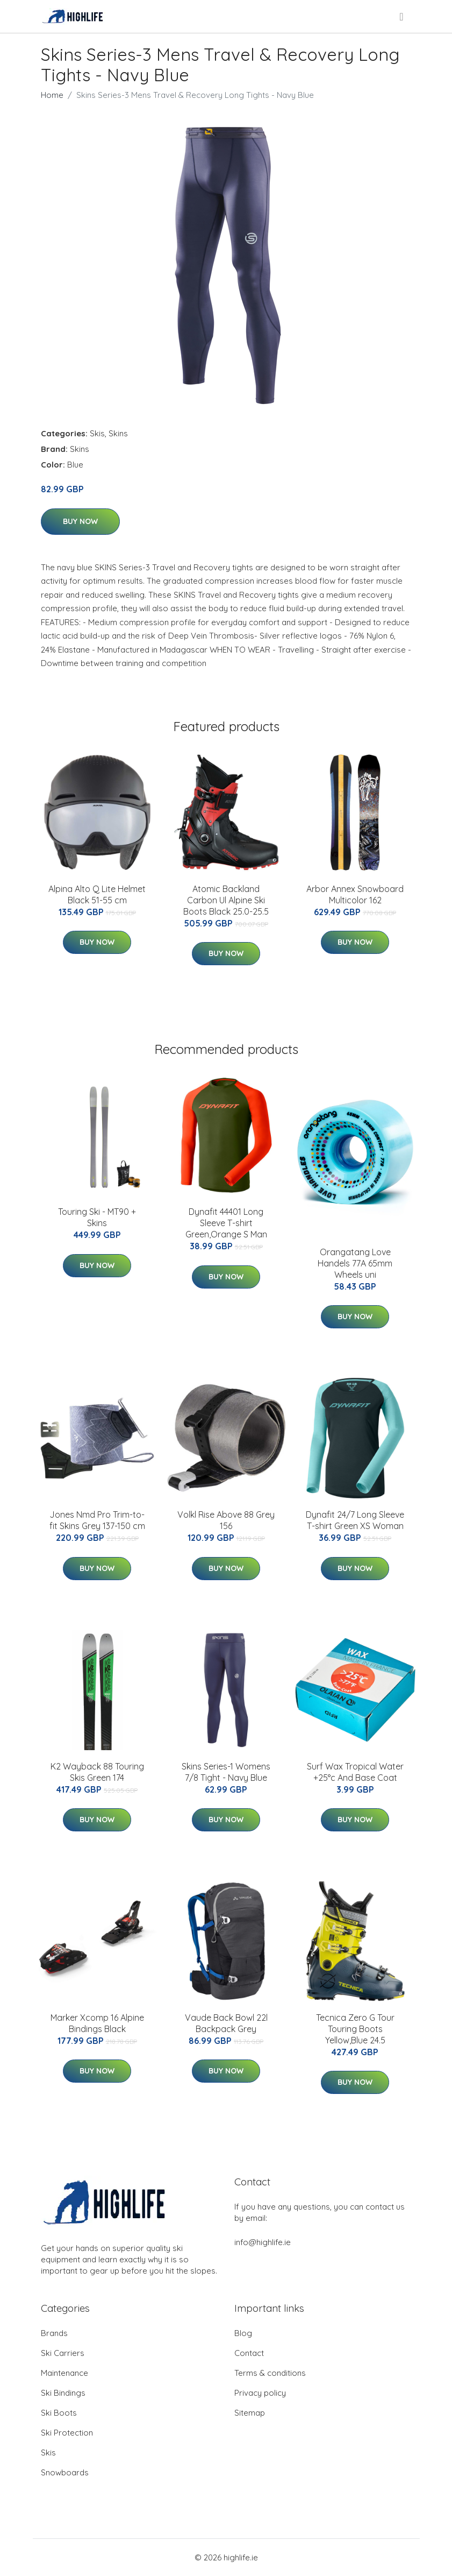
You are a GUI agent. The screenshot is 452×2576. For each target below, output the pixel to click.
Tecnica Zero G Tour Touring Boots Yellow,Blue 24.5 (355, 2029)
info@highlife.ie (262, 2242)
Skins (118, 433)
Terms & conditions (270, 2373)
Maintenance (64, 2373)
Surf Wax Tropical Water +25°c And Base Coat (355, 1772)
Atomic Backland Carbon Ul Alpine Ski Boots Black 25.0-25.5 (226, 900)
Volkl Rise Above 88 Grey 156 (226, 1520)
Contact (249, 2353)
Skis (97, 433)
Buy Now (80, 521)
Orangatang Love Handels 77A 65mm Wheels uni (355, 1263)
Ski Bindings (63, 2393)
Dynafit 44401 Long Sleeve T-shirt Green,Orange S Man (226, 1223)
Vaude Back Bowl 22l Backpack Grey (226, 2023)
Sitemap (249, 2413)
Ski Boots (59, 2413)
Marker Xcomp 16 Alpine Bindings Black (97, 2023)
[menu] (402, 16)
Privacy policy (260, 2393)
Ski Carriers (62, 2353)
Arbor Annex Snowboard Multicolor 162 (355, 894)
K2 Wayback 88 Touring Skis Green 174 (97, 1772)
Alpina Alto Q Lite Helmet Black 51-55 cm (97, 894)
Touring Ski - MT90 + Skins (97, 1217)
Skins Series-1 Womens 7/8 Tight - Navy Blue (226, 1772)
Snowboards (65, 2472)
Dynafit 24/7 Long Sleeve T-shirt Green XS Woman (355, 1520)
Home (52, 95)
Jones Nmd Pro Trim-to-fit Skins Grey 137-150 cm (97, 1520)
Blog (243, 2333)
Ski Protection (67, 2433)
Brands (54, 2333)
